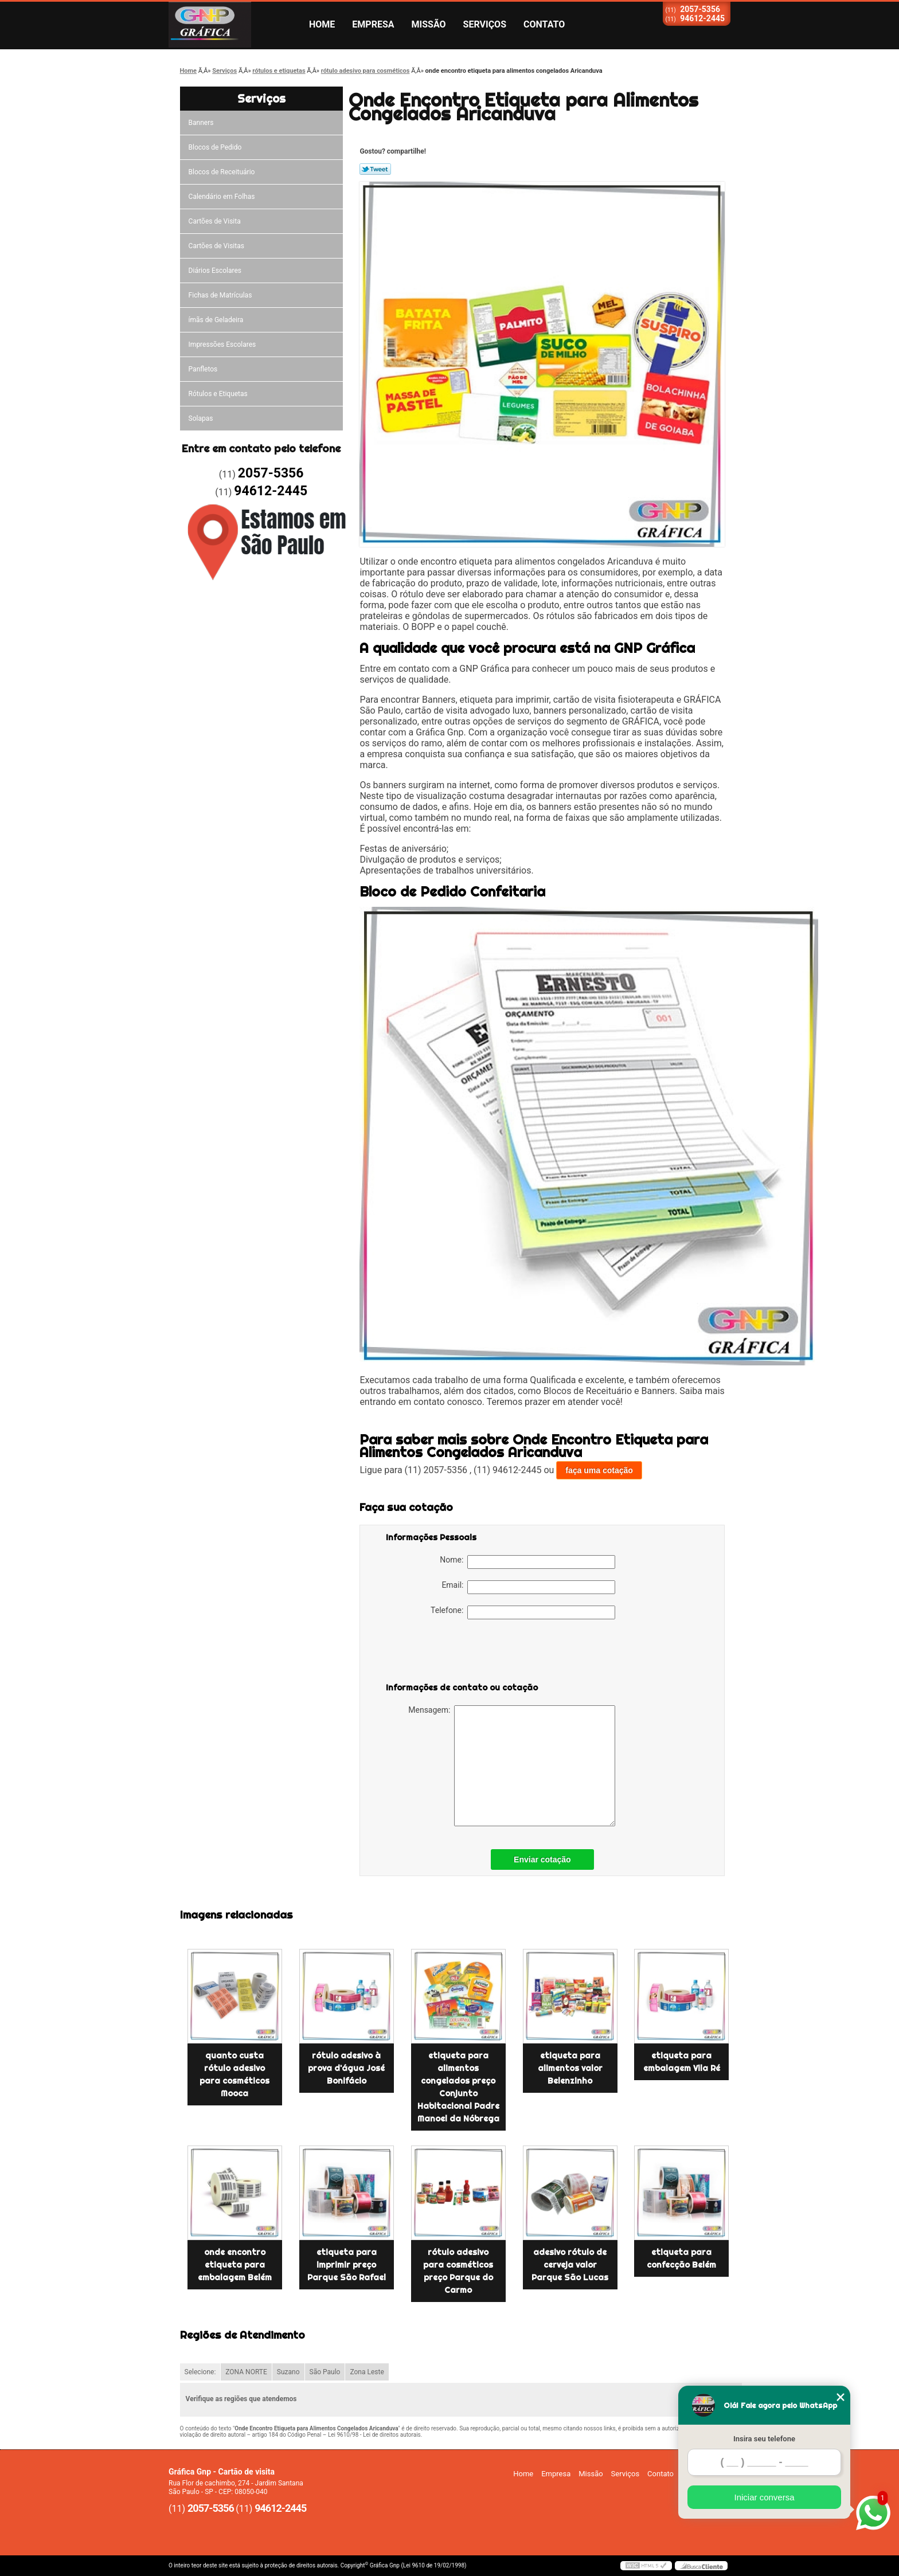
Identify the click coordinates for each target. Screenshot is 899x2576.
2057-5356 (700, 9)
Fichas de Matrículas (220, 295)
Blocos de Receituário (222, 172)
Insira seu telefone (764, 2438)
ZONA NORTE (246, 2372)
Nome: (527, 1562)
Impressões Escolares (222, 344)
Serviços (484, 24)
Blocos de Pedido (215, 147)
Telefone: (523, 1612)
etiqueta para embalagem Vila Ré (681, 2061)
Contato (544, 24)
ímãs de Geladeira (216, 320)
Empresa (373, 24)
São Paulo (325, 2372)
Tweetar (375, 169)
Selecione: (200, 2372)
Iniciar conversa (764, 2497)
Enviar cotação (542, 1859)
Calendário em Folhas (222, 197)
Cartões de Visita (215, 221)
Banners (201, 123)
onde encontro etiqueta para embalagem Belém (235, 2265)
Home (322, 24)
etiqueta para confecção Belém (681, 2258)
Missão (429, 24)
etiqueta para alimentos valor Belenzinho (570, 2068)
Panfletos (203, 369)
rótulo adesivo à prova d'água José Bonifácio (346, 2068)
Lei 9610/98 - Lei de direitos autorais (374, 2435)
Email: (528, 1587)
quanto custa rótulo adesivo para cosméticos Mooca (234, 2074)
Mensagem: (511, 1765)
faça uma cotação (599, 1470)
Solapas (201, 418)
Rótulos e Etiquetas (218, 394)
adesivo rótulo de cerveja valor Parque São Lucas (569, 2265)
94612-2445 (702, 18)
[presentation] (459, 1653)
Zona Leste (367, 2372)
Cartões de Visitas (216, 246)
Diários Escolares (215, 271)
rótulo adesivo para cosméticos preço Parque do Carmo (458, 2271)
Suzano (288, 2372)
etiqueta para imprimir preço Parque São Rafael (346, 2265)
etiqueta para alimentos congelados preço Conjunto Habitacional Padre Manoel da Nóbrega (458, 2087)
